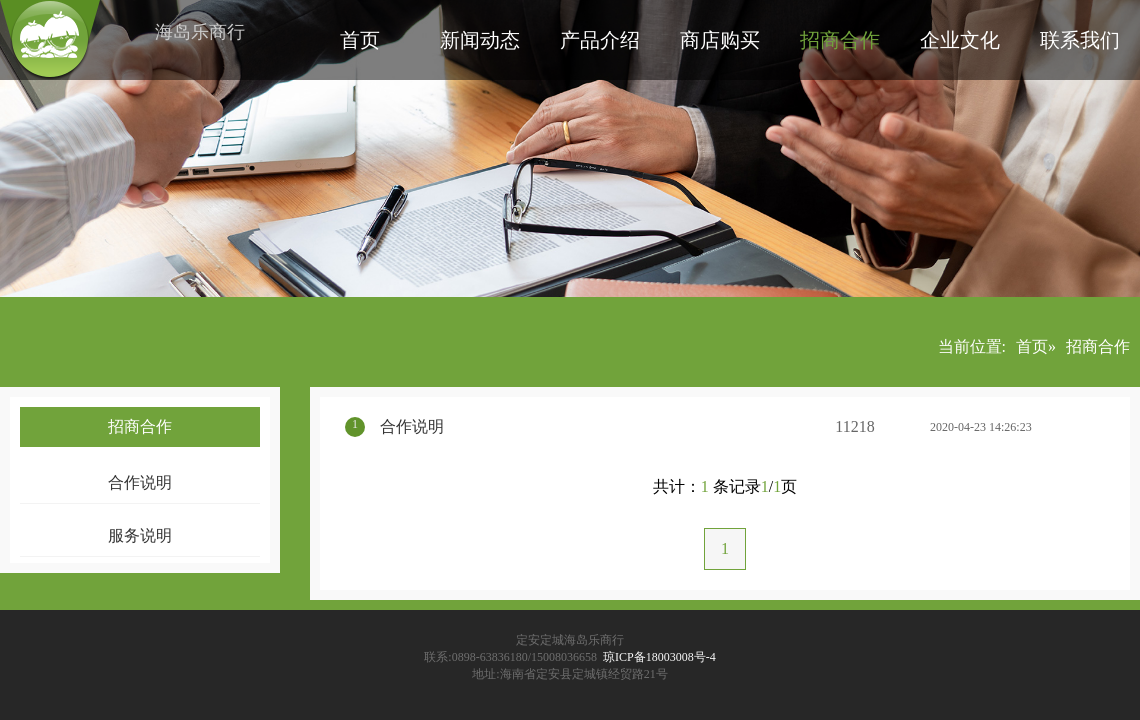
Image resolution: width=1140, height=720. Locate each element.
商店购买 (720, 40)
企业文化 (960, 40)
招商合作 (840, 40)
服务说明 (140, 535)
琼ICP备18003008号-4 (659, 657)
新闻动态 (480, 40)
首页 (360, 40)
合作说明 (140, 482)
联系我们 (1080, 40)
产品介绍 (600, 40)
